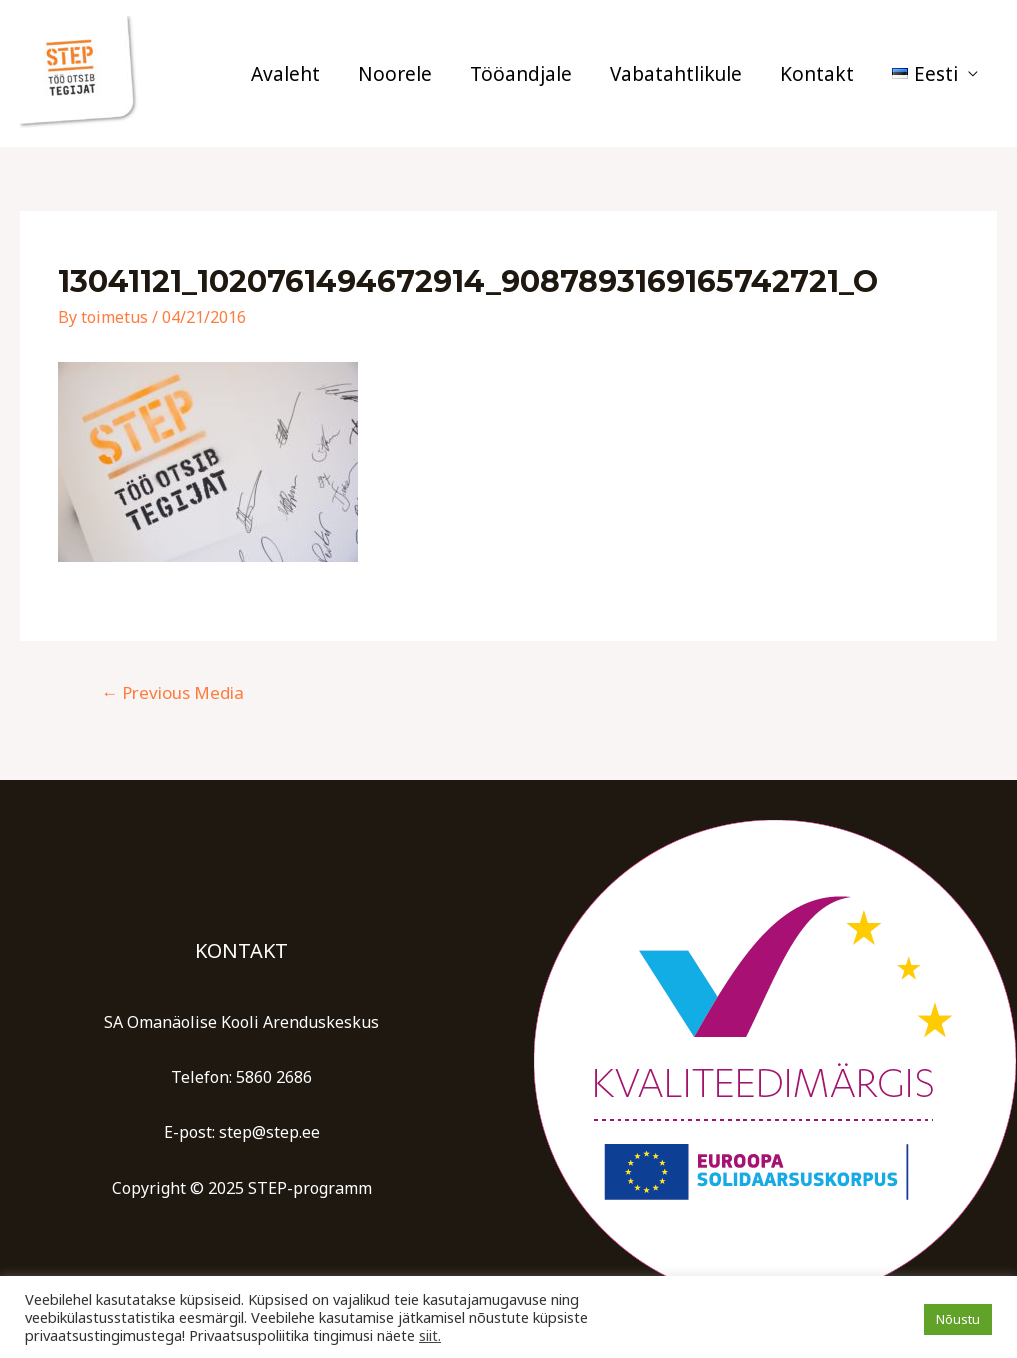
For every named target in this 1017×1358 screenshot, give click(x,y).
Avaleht (285, 74)
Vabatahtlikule (676, 74)
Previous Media (172, 692)
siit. (430, 1335)
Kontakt (817, 74)
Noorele (395, 74)
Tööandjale (521, 74)
